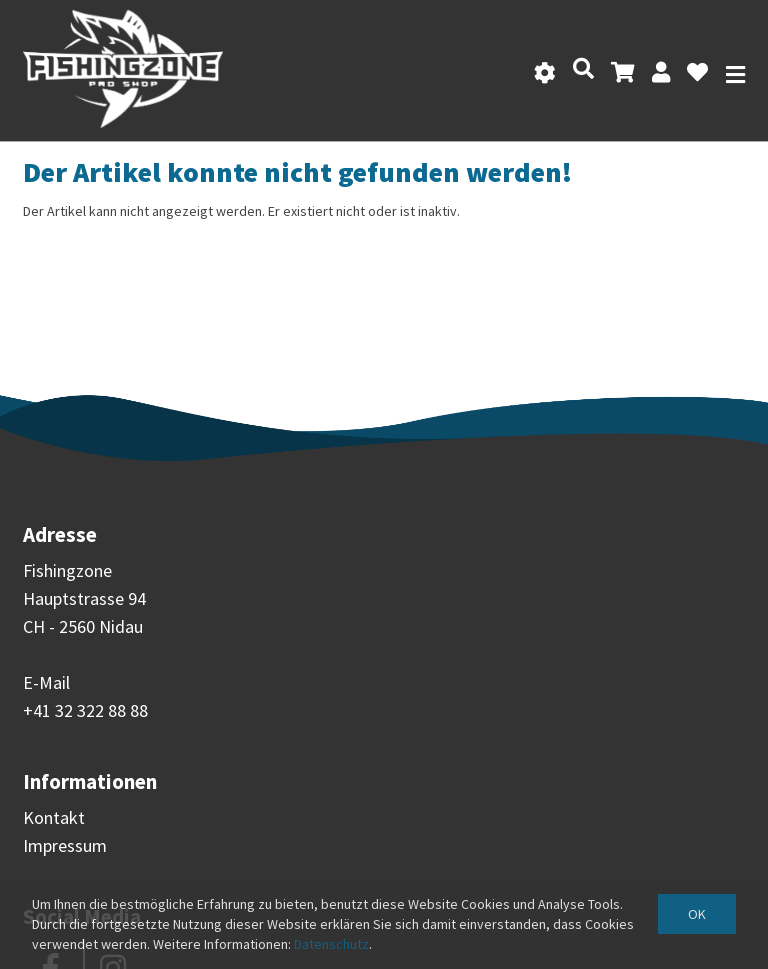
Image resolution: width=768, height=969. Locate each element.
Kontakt (54, 817)
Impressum (65, 845)
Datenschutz (331, 944)
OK (697, 914)
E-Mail (46, 682)
